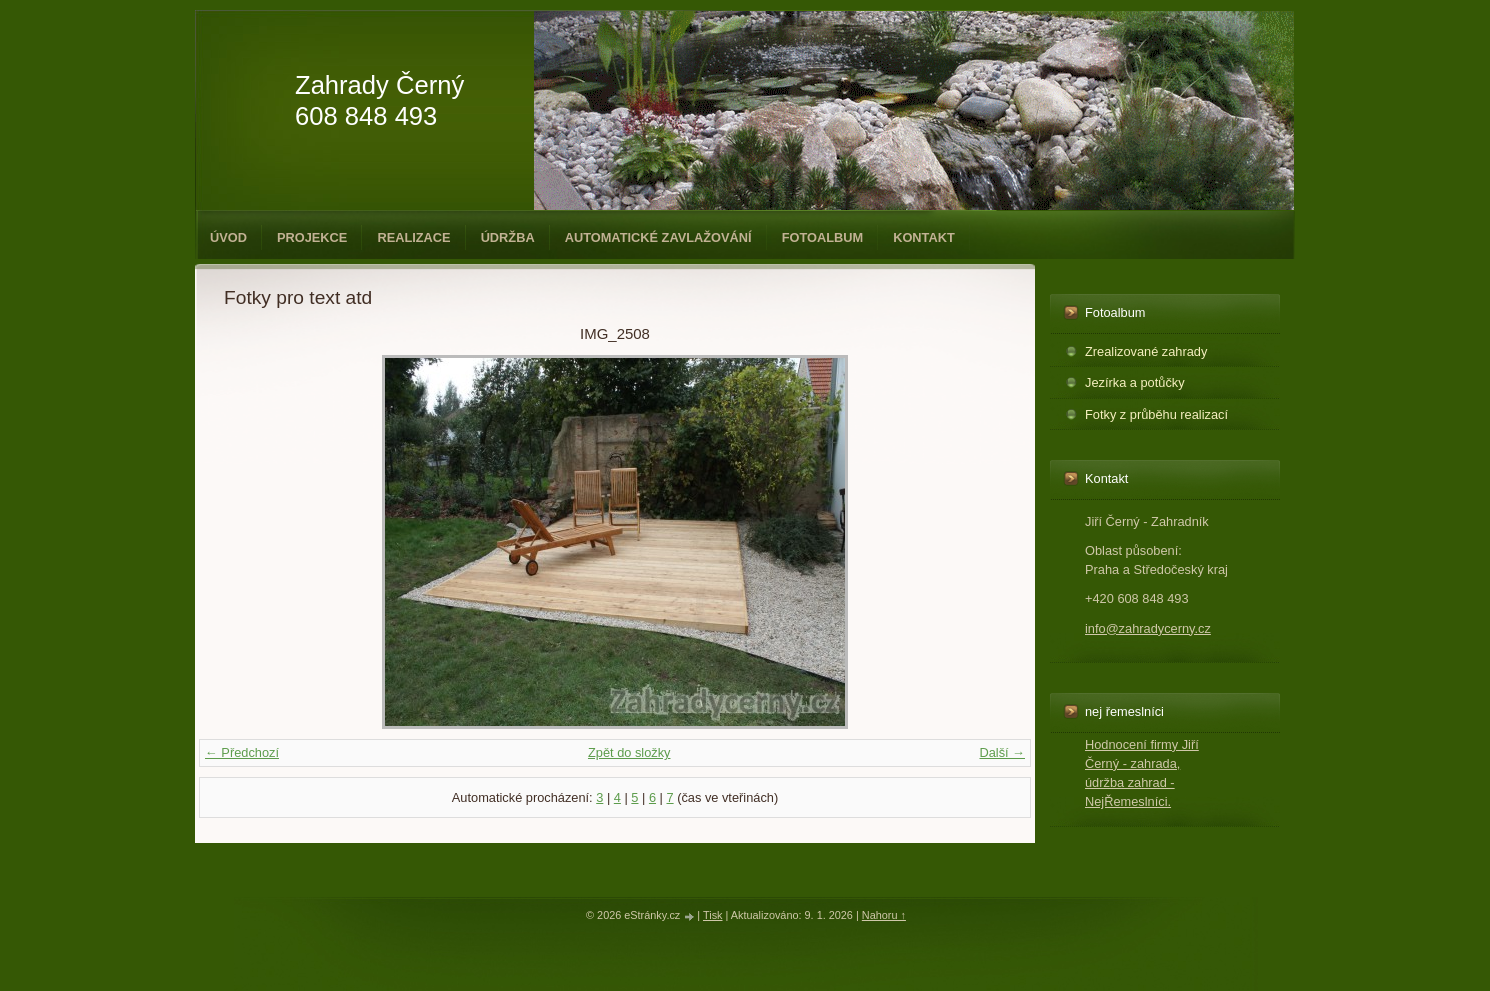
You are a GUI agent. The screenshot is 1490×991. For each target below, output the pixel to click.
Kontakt (924, 237)
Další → (1002, 752)
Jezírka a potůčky (1135, 382)
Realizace (413, 237)
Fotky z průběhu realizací (1156, 414)
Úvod (228, 237)
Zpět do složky (629, 752)
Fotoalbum (823, 237)
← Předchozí (242, 752)
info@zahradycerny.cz (1148, 628)
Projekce (312, 237)
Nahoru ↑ (884, 915)
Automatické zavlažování (658, 237)
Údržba (508, 237)
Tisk (713, 915)
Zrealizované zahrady (1146, 351)
